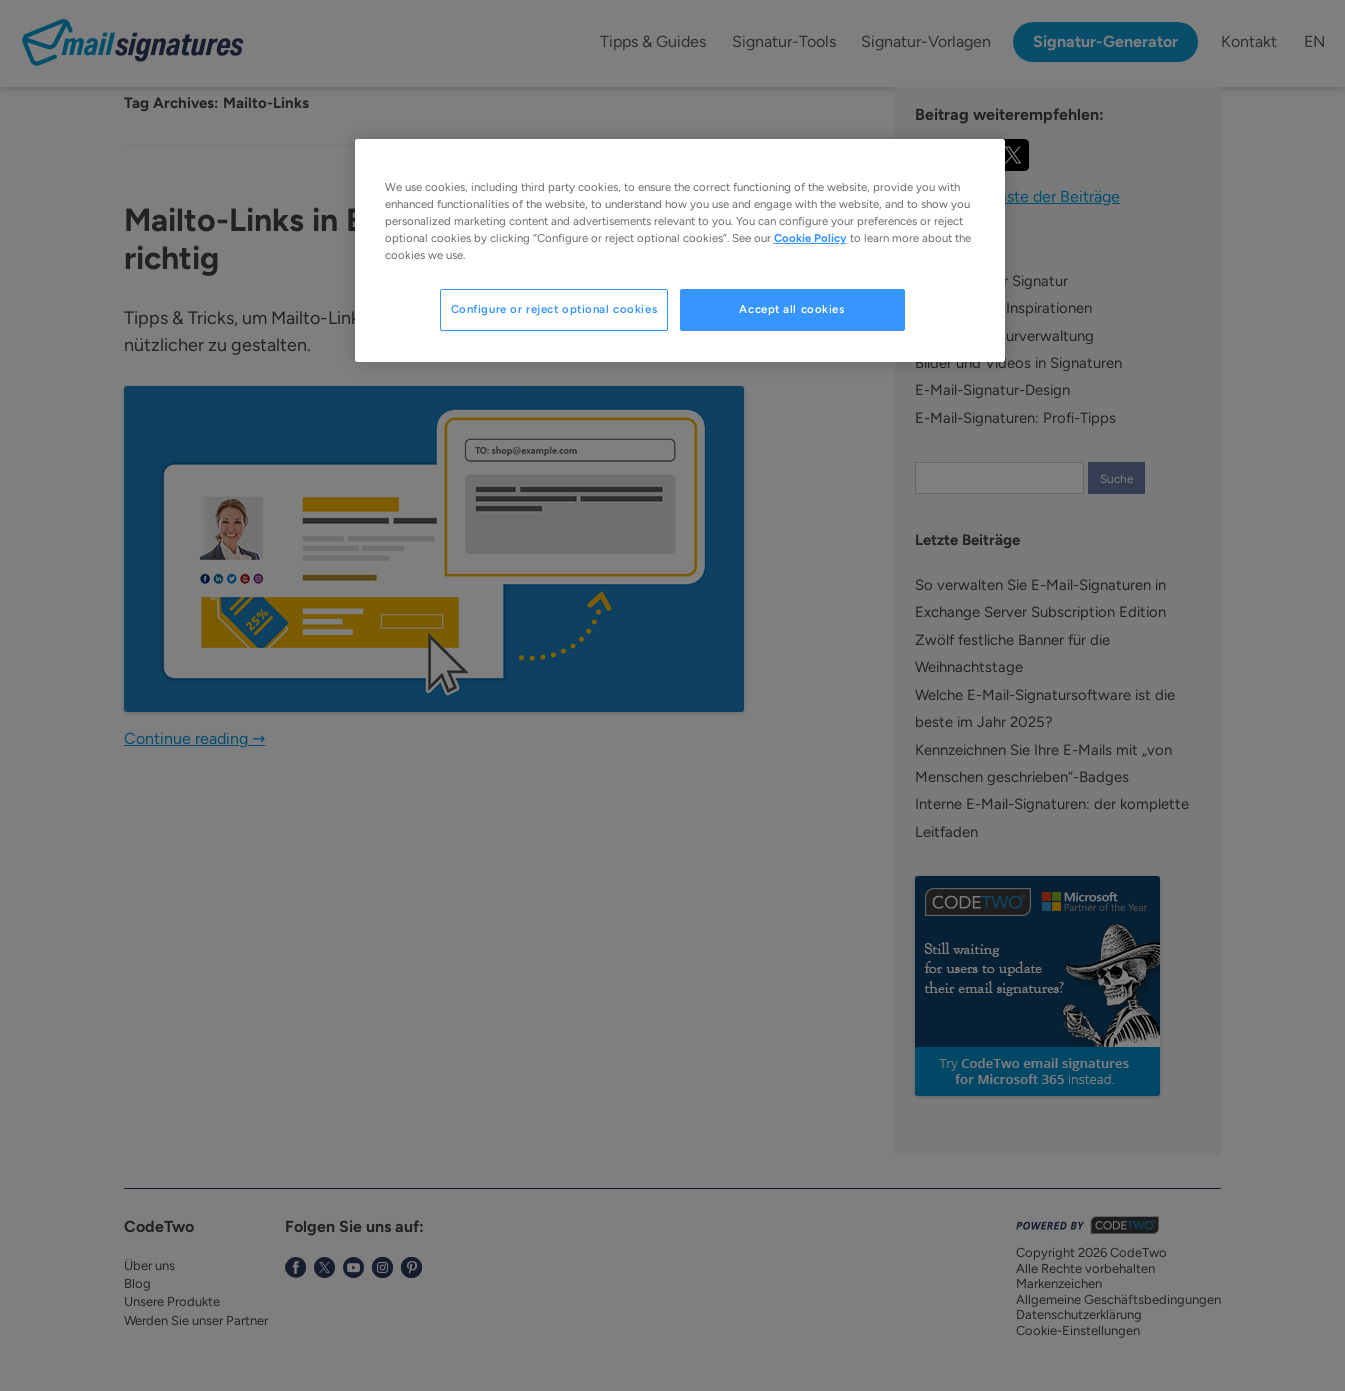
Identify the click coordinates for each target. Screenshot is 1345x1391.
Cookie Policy (810, 238)
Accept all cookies (791, 309)
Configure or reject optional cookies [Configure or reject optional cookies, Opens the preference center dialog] (554, 309)
